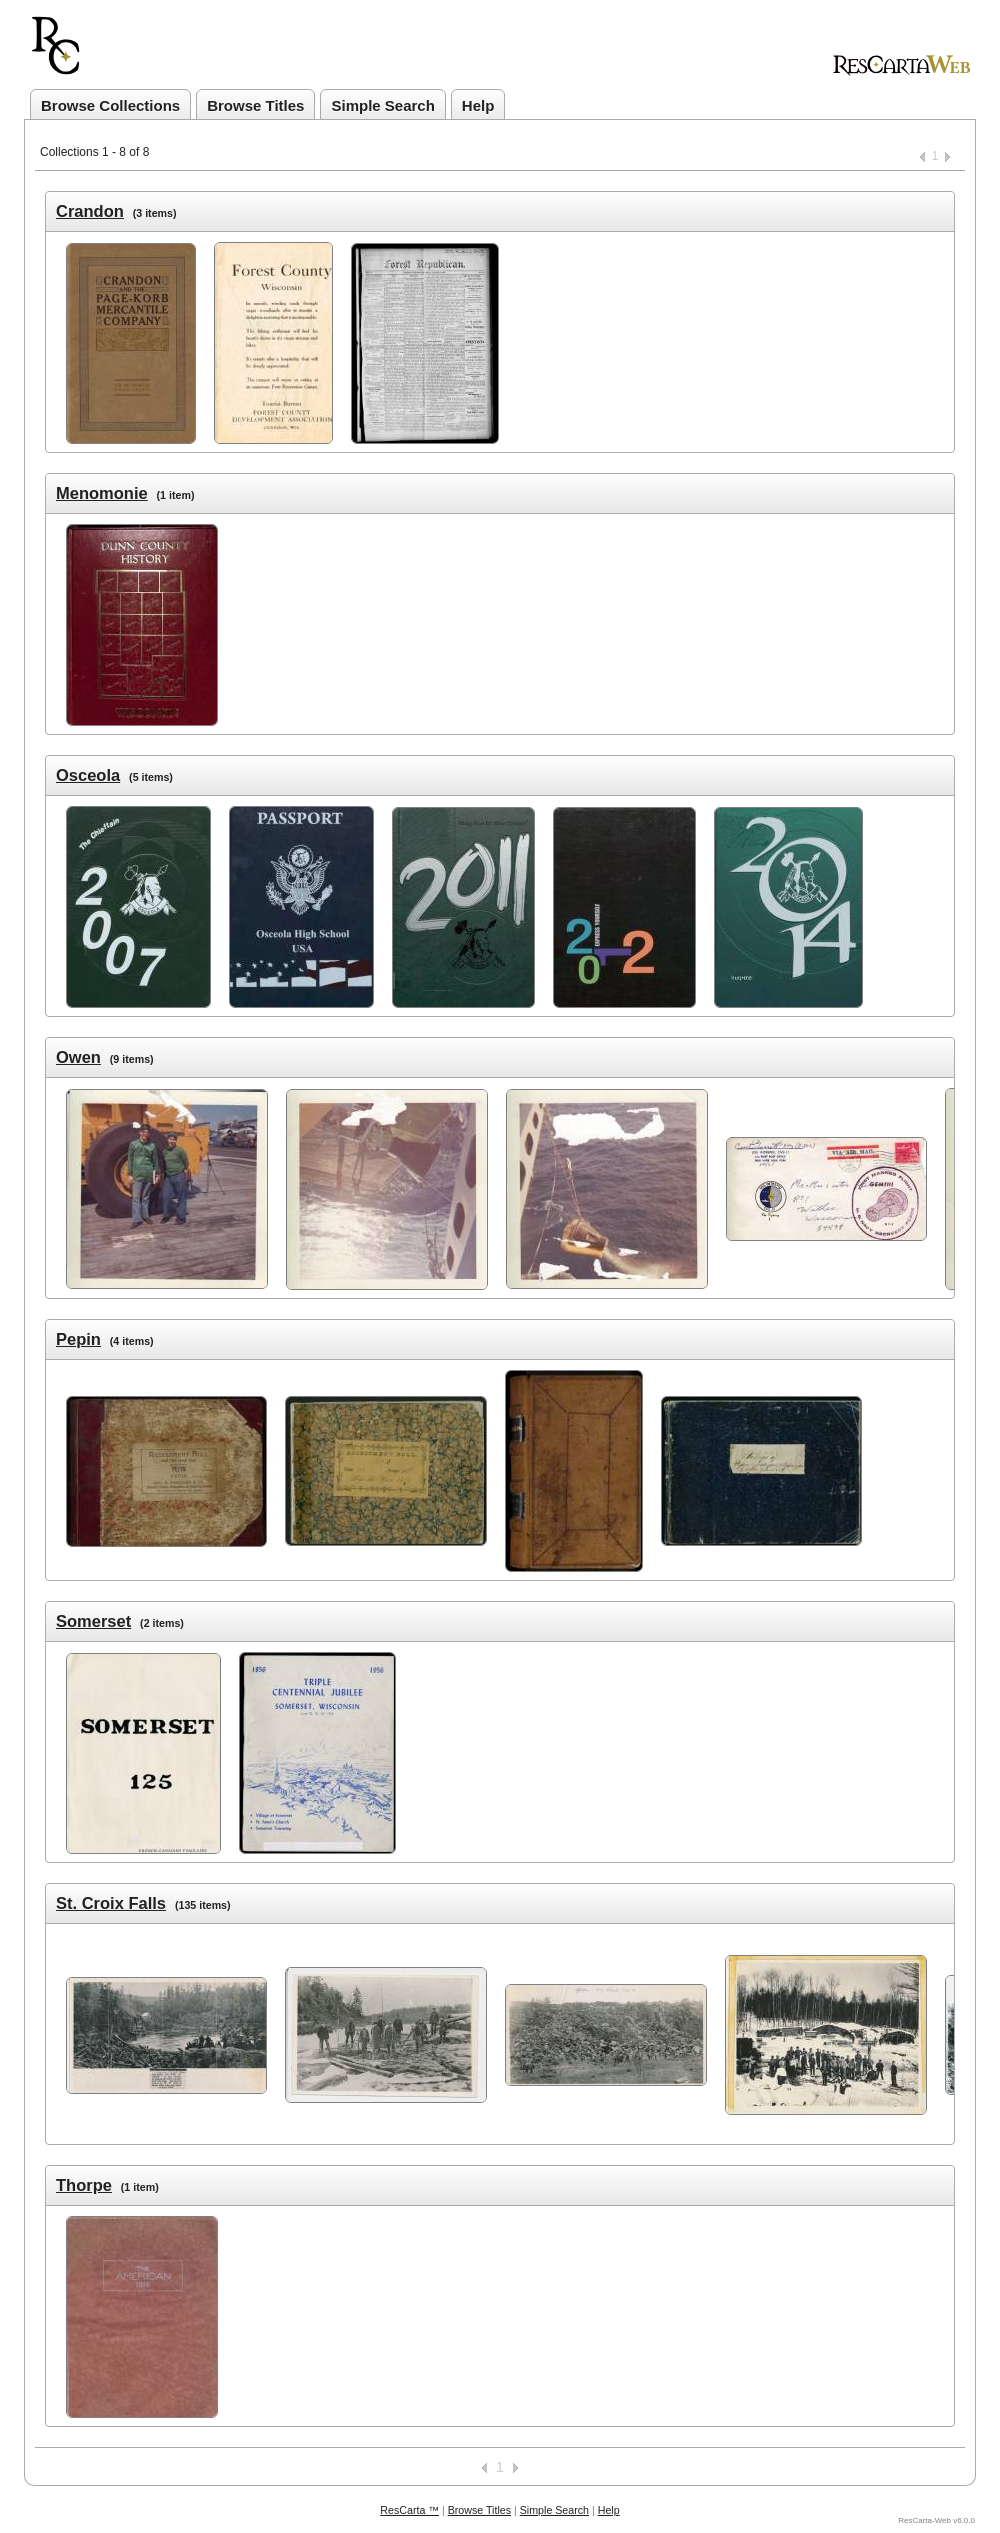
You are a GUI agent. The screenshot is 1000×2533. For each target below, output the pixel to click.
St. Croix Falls (111, 1903)
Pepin (78, 1339)
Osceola (88, 775)
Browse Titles (255, 105)
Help (478, 105)
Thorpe (84, 2185)
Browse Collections (110, 105)
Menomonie (102, 493)
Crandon (90, 211)
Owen (78, 1057)
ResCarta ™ (409, 2510)
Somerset (93, 1621)
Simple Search (382, 105)
